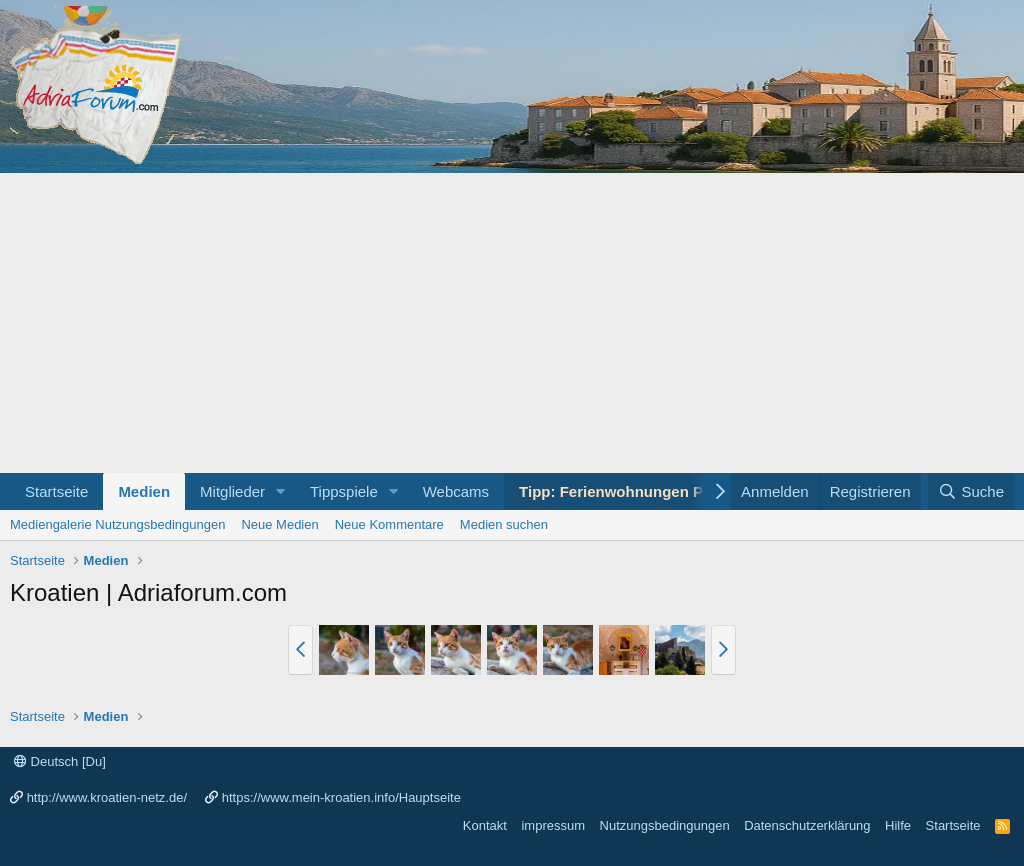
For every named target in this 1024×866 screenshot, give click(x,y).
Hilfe (898, 825)
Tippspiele (344, 491)
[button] (281, 491)
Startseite (56, 491)
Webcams (456, 491)
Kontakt (485, 825)
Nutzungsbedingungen (665, 825)
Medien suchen (504, 524)
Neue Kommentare (389, 524)
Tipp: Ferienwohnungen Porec (627, 491)
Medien (144, 491)
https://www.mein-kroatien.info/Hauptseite (341, 797)
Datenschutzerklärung (807, 825)
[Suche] (971, 491)
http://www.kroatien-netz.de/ (107, 797)
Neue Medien (279, 524)
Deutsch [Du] (60, 761)
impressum (553, 825)
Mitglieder (232, 491)
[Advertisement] (512, 323)
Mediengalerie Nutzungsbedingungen (117, 524)
